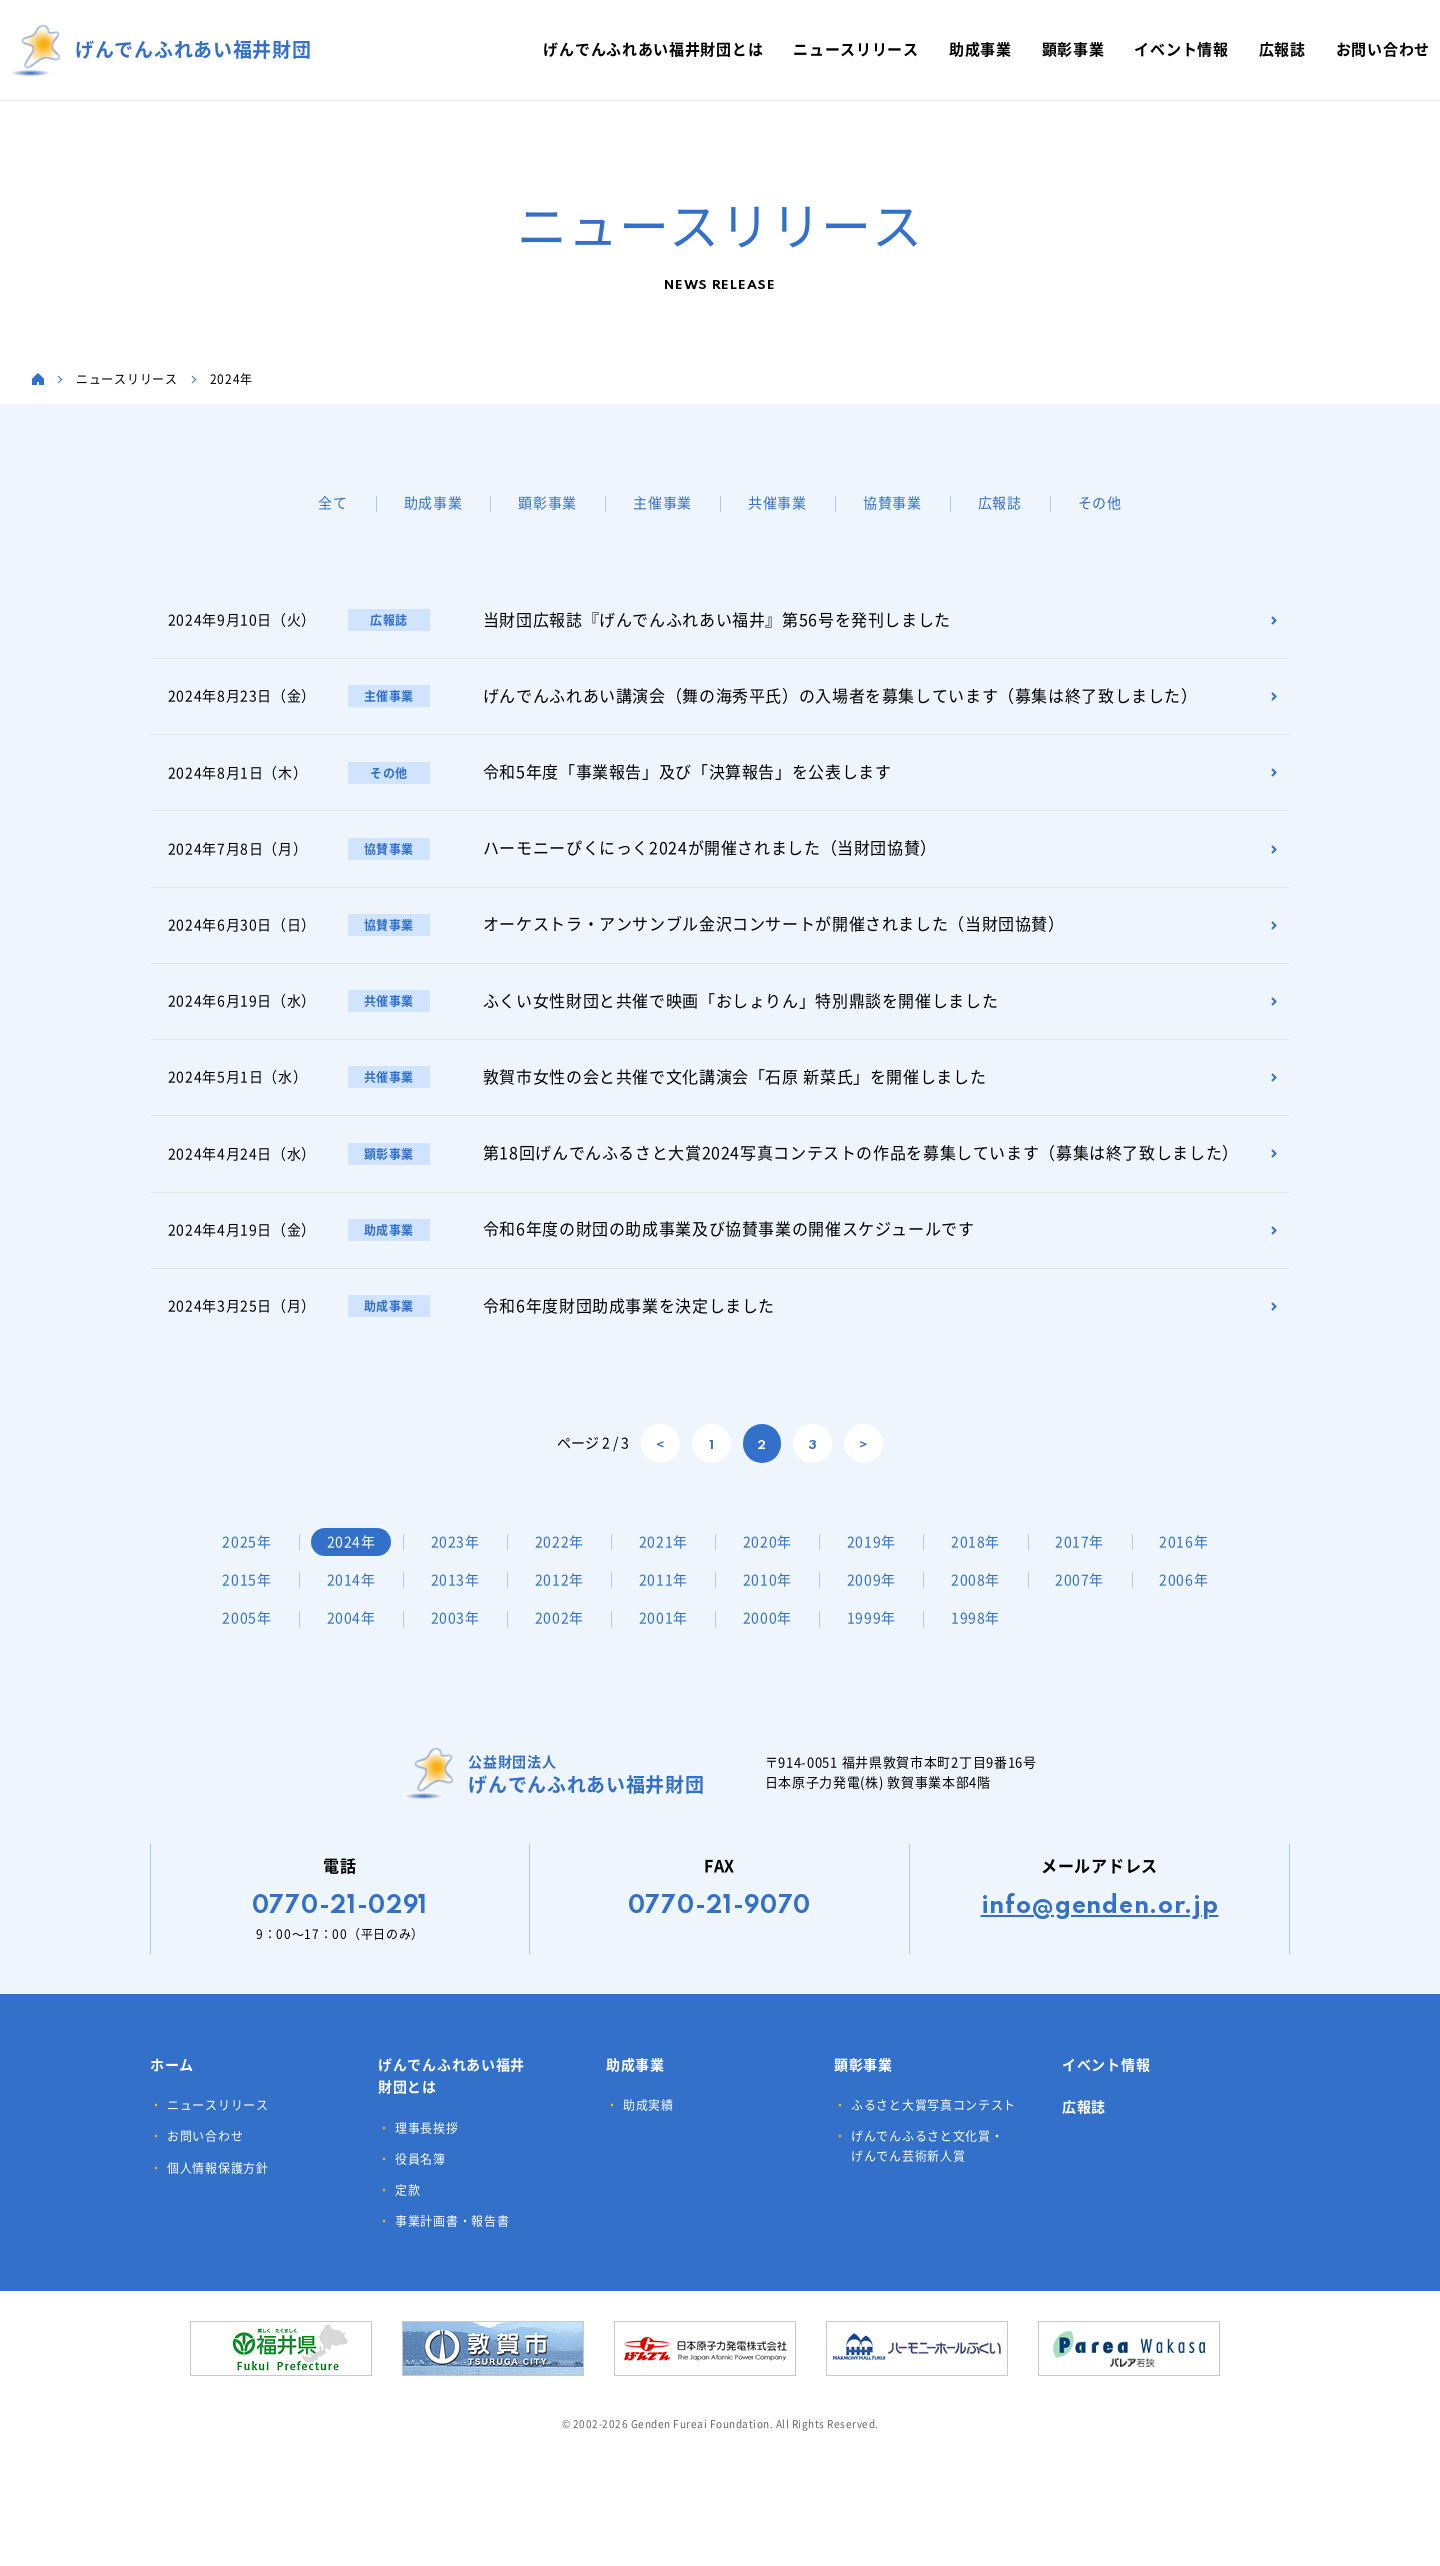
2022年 (565, 1567)
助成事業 (433, 503)
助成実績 (648, 2169)
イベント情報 (1106, 2128)
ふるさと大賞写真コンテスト (933, 2169)
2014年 (459, 1605)
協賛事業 (892, 503)
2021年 (670, 1567)
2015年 (354, 1605)
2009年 (987, 1605)
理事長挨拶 (427, 2191)
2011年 (776, 1605)
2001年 (881, 1643)
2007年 (248, 1643)
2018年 (987, 1567)
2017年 (1092, 1567)
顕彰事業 (547, 503)
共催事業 (777, 503)
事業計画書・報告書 (452, 2285)
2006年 (354, 1643)
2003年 (670, 1643)
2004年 (565, 1643)
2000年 (987, 1643)
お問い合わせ (205, 2200)
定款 (407, 2253)
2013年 (565, 1605)
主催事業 (662, 503)
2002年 (776, 1643)
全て (332, 503)
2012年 (670, 1605)
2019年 (881, 1567)
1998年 (248, 1682)
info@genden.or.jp (1100, 1970)
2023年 (459, 1567)
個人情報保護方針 (218, 2231)
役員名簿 (420, 2222)
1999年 (1092, 1643)
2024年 (354, 1567)
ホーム (172, 2128)
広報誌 (1000, 503)
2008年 (1092, 1605)
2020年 (776, 1567)
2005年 (459, 1643)
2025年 (248, 1567)
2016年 (248, 1605)
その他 (1100, 503)
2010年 (881, 1605)
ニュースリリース (218, 2169)
